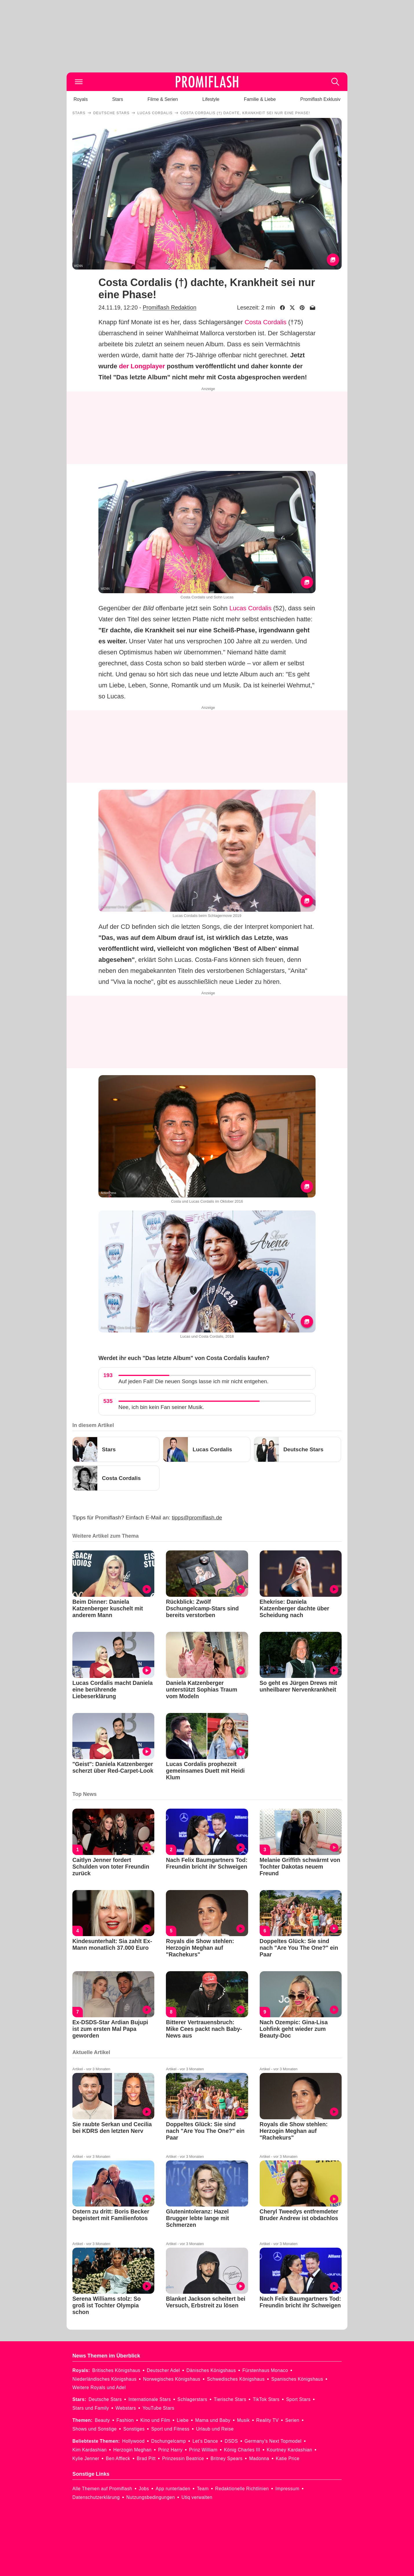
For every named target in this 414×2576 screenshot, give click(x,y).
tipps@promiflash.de (197, 1517)
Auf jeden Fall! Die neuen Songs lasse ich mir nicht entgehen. (193, 1381)
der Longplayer (142, 366)
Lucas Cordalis (250, 608)
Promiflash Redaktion (169, 307)
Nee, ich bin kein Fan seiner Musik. (161, 1407)
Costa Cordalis (265, 322)
